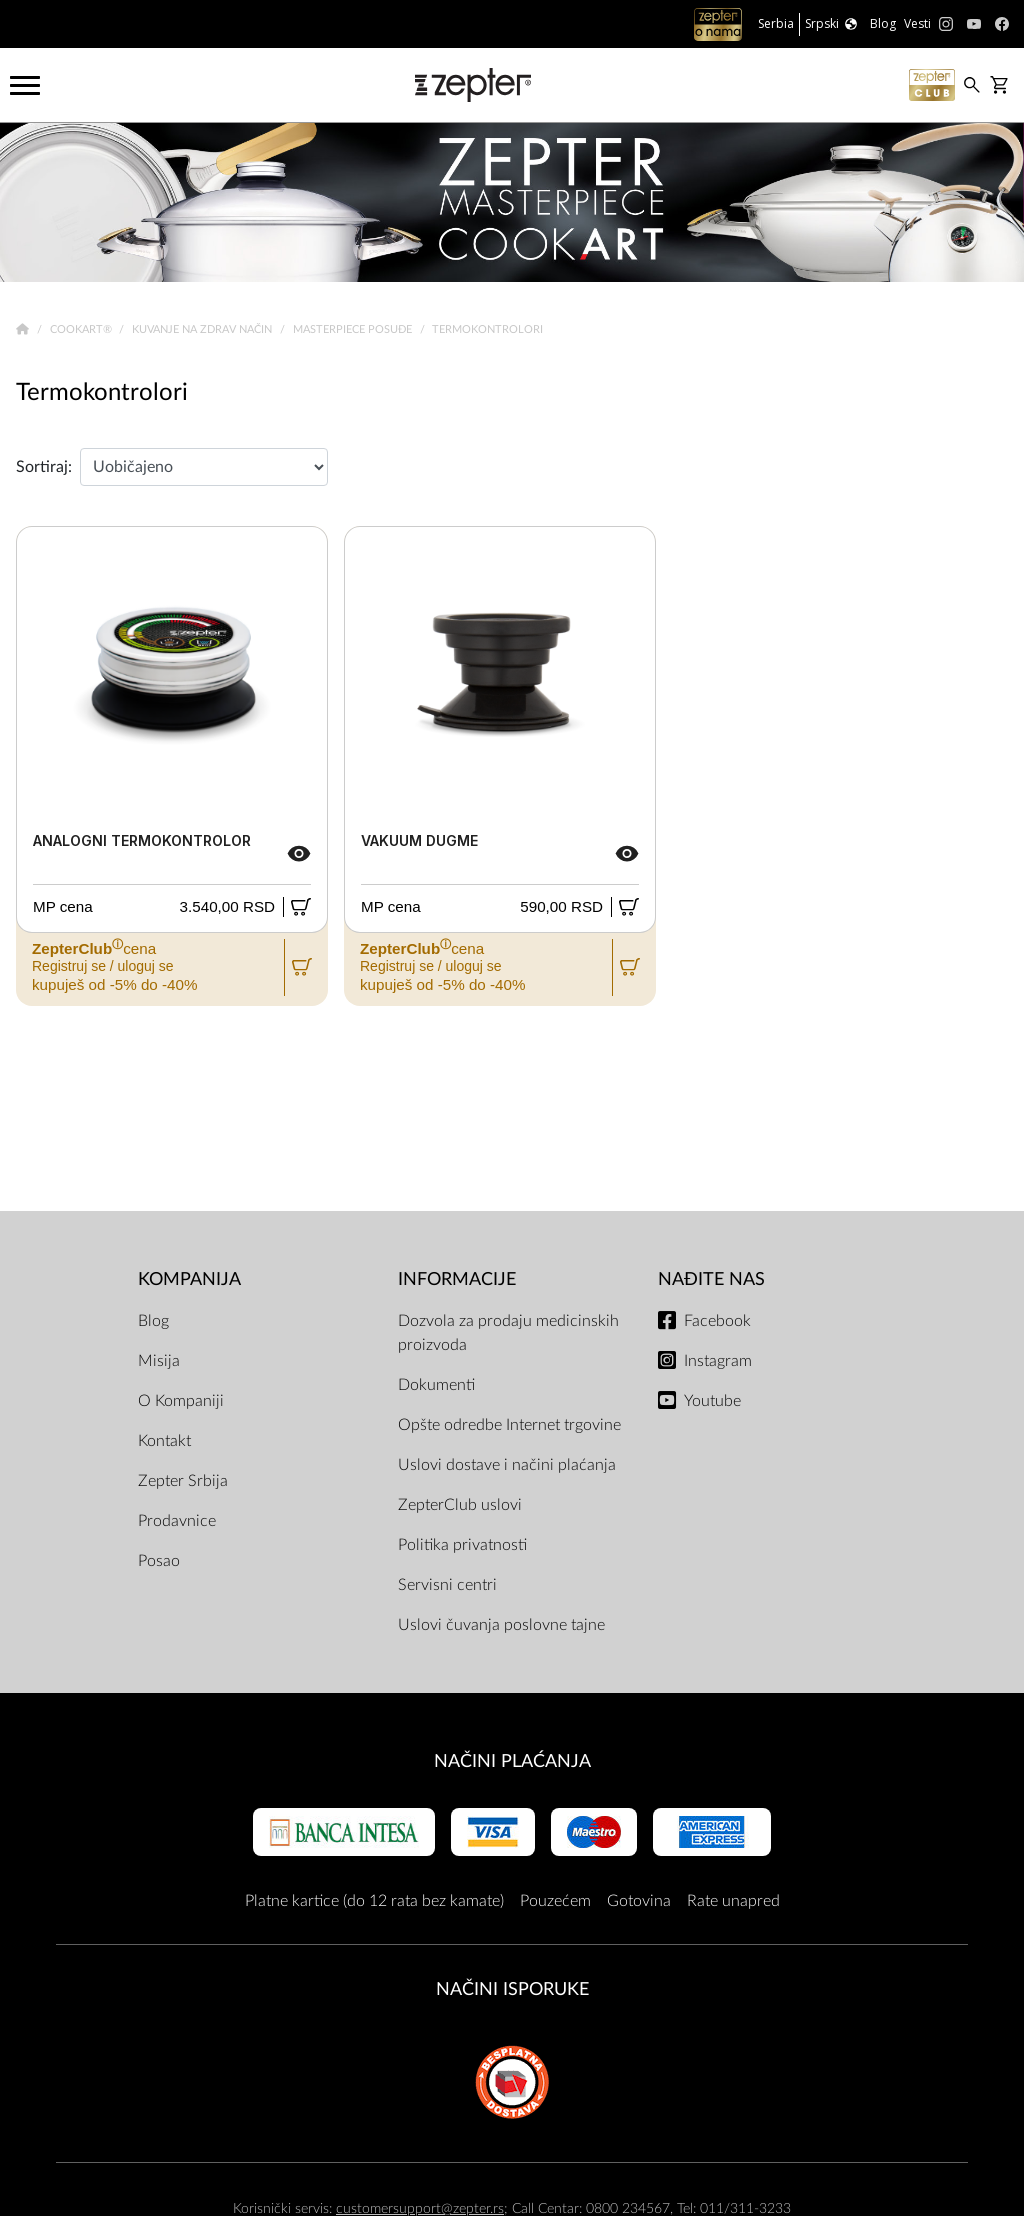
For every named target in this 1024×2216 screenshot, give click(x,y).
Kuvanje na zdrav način (203, 329)
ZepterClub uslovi (460, 1505)
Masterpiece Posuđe (354, 329)
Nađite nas (711, 1279)
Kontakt (164, 1441)
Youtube (712, 1401)
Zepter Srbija (183, 1481)
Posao (159, 1561)
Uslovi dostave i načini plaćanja (507, 1465)
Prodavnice (177, 1521)
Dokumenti (436, 1385)
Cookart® (82, 329)
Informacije (457, 1279)
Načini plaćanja (512, 1761)
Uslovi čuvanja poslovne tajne (501, 1625)
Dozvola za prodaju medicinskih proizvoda (508, 1333)
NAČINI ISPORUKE (512, 1989)
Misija (159, 1361)
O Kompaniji (181, 1401)
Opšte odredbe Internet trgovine (509, 1425)
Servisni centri (447, 1585)
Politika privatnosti (462, 1545)
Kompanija (189, 1279)
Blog (153, 1321)
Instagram (718, 1361)
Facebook (717, 1321)
